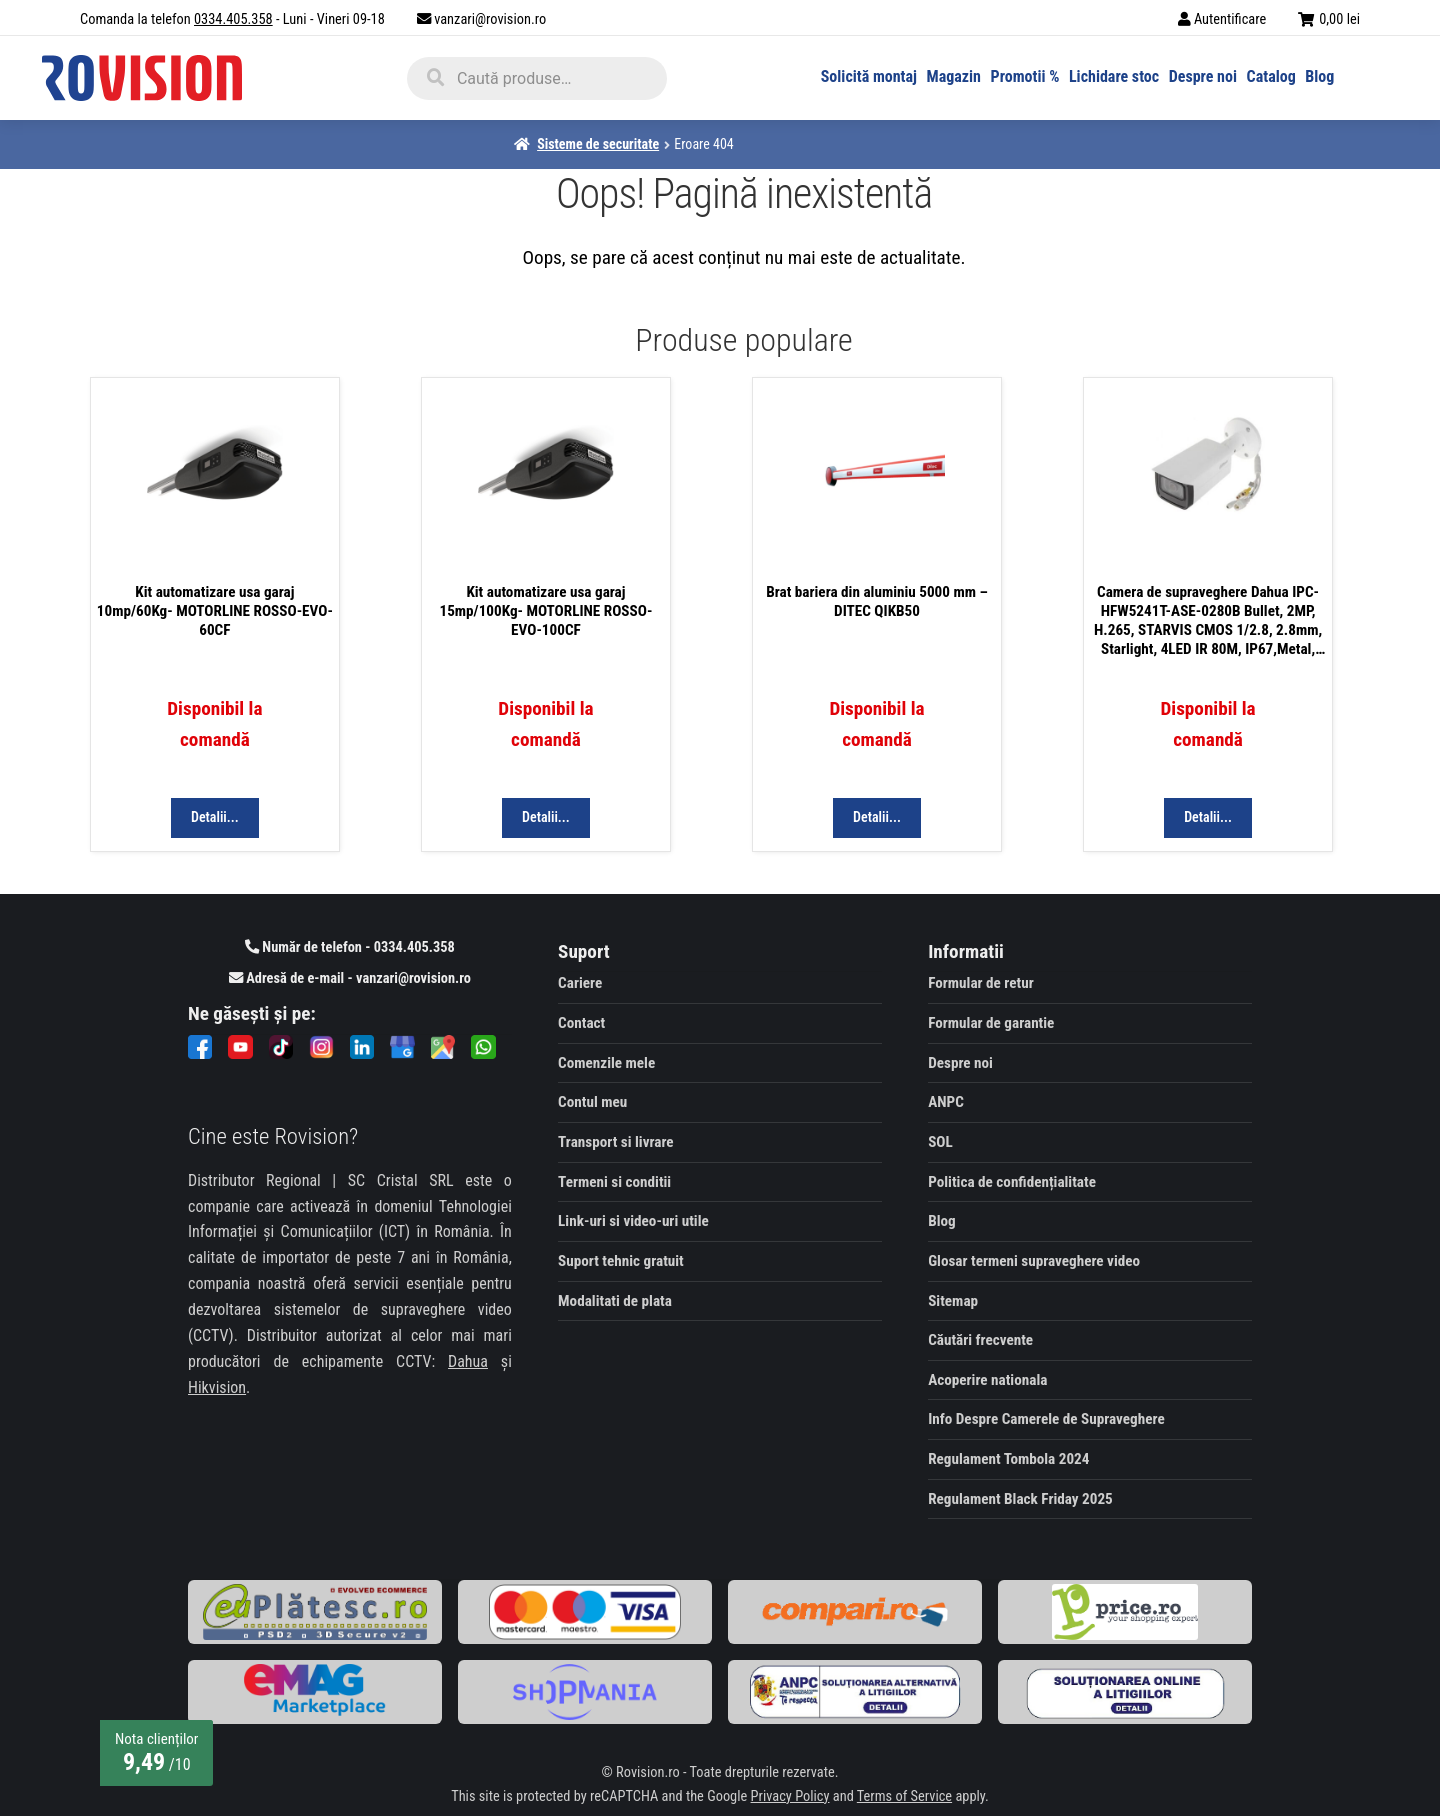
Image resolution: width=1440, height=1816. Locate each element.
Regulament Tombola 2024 (1008, 1459)
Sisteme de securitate (598, 144)
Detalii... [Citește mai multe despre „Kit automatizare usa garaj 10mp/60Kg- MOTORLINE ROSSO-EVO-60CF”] (215, 817)
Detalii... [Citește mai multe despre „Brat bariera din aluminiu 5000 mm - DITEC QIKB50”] (877, 817)
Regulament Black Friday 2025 (1020, 1499)
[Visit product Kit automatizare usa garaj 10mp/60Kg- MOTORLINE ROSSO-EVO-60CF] (215, 483)
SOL (940, 1142)
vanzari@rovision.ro (490, 19)
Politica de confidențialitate (1012, 1182)
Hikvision (217, 1387)
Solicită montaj (869, 76)
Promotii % (1025, 76)
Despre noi (1203, 76)
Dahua (468, 1361)
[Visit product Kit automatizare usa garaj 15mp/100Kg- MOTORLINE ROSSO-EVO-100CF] (546, 483)
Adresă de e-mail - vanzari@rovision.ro (350, 978)
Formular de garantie (991, 1023)
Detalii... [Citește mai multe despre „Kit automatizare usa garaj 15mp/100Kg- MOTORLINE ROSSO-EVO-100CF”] (546, 817)
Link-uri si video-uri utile (633, 1221)
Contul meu (592, 1102)
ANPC (946, 1102)
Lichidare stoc (1114, 76)
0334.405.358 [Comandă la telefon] (233, 19)
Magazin (954, 76)
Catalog (1271, 76)
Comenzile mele (606, 1063)
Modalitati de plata (615, 1301)
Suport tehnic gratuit (621, 1261)
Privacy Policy (790, 1796)
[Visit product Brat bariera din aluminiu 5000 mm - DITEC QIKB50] (877, 483)
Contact (581, 1023)
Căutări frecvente (980, 1340)
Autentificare (1230, 19)
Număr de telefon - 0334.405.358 (350, 947)
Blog (1319, 76)
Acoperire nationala (987, 1380)
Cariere (580, 983)
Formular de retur (981, 983)
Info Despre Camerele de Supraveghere (1046, 1419)
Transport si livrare (616, 1142)
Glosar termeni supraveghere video (1034, 1261)
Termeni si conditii (614, 1182)
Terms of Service (904, 1796)
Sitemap (953, 1301)
